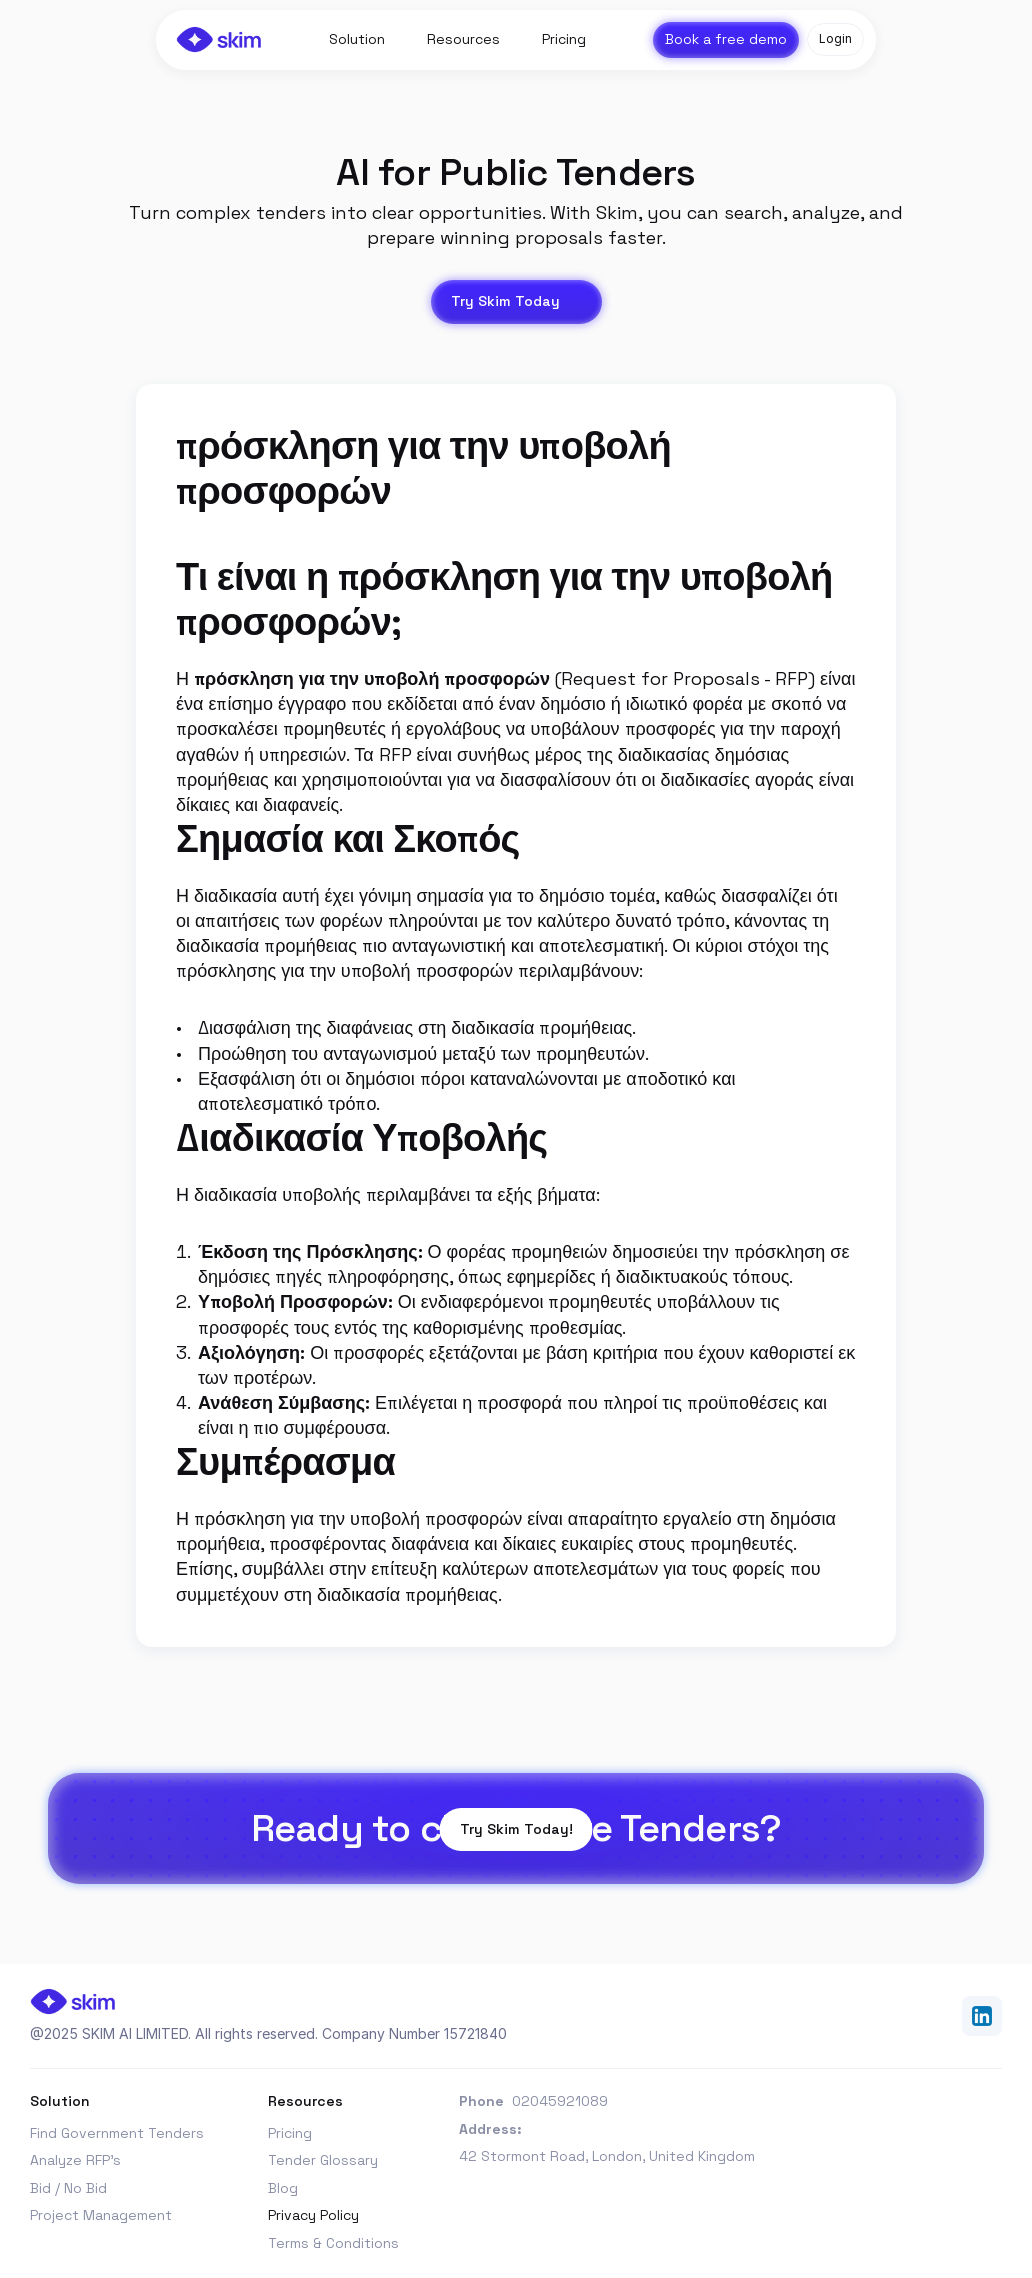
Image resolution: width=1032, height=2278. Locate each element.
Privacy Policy (313, 2215)
